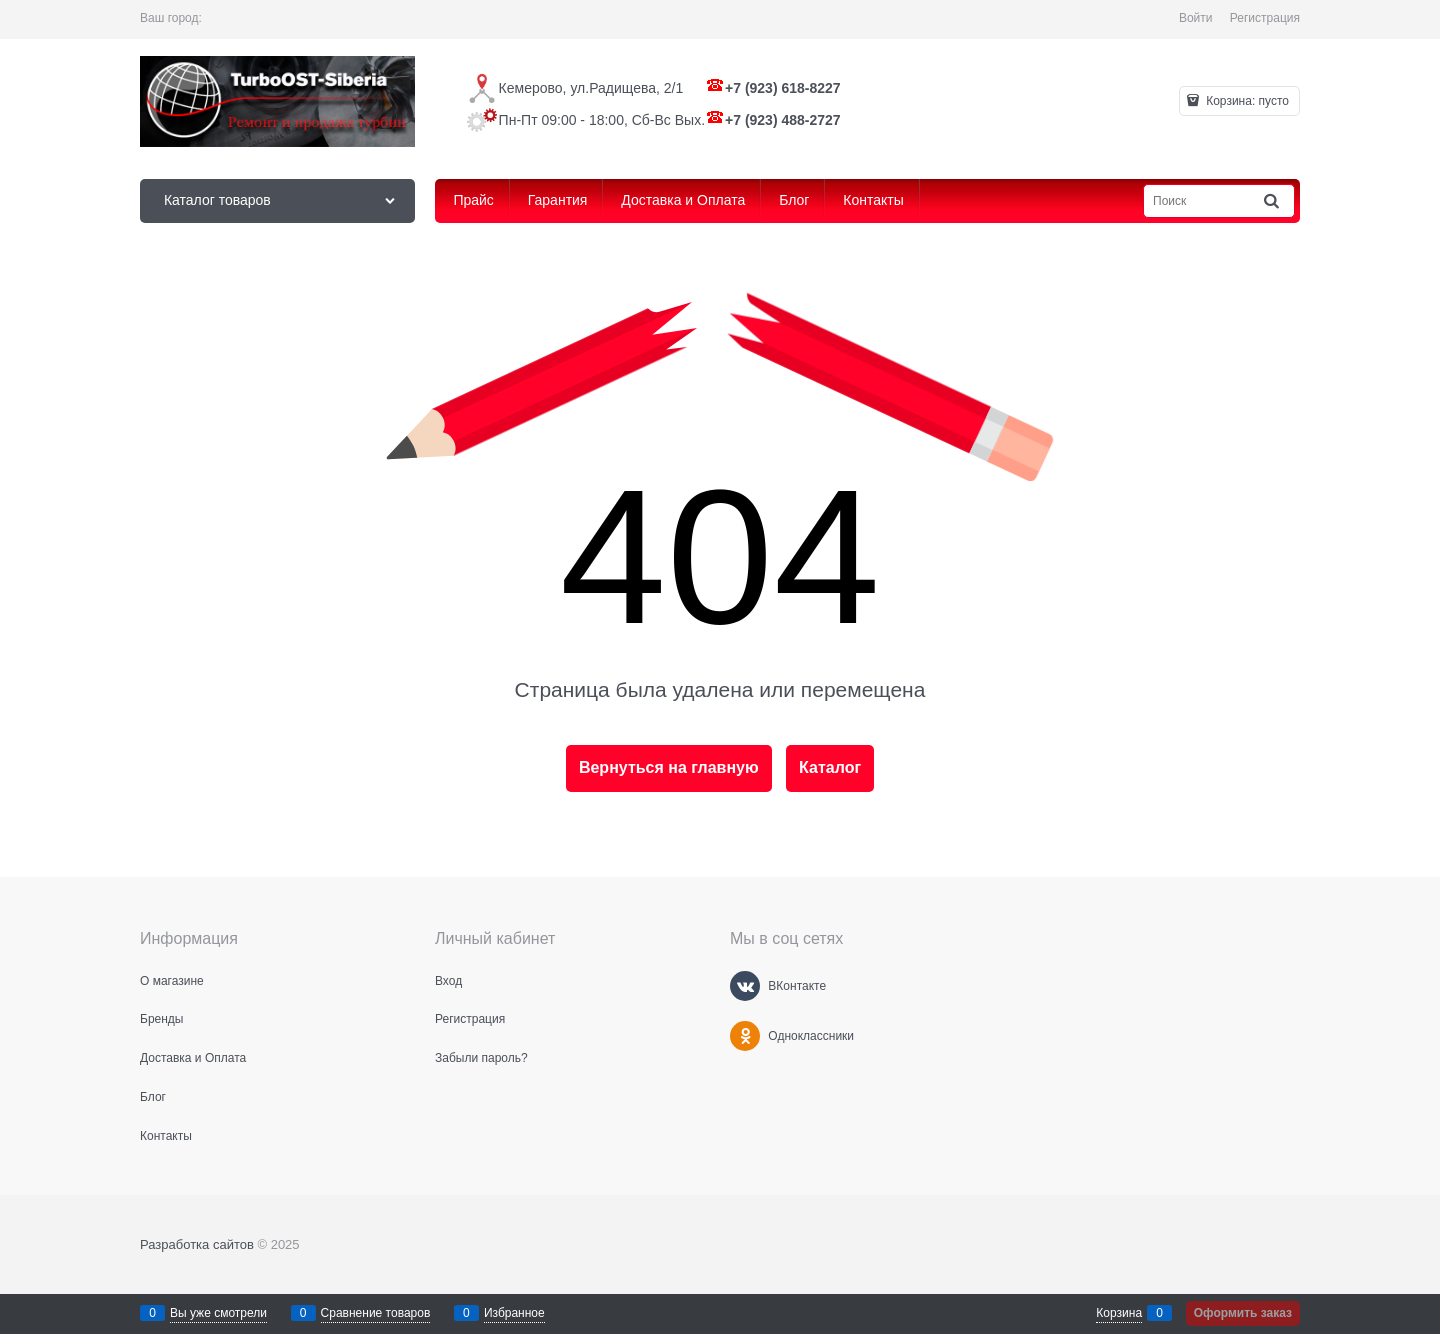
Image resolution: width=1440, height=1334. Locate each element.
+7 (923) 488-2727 (783, 120)
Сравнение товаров (376, 1313)
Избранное (514, 1313)
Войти (1196, 18)
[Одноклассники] (745, 1036)
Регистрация (1265, 18)
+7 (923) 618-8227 (783, 88)
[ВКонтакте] (745, 986)
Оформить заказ (1243, 1313)
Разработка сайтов (197, 1244)
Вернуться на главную (669, 767)
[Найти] (1273, 201)
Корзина (1119, 1313)
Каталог (830, 767)
